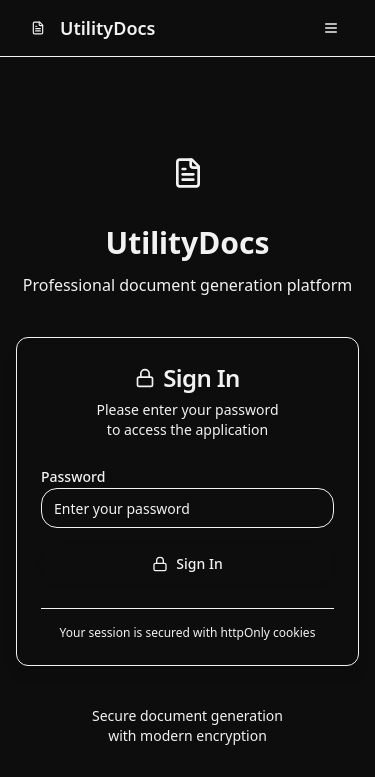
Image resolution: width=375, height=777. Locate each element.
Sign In (187, 563)
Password (73, 476)
